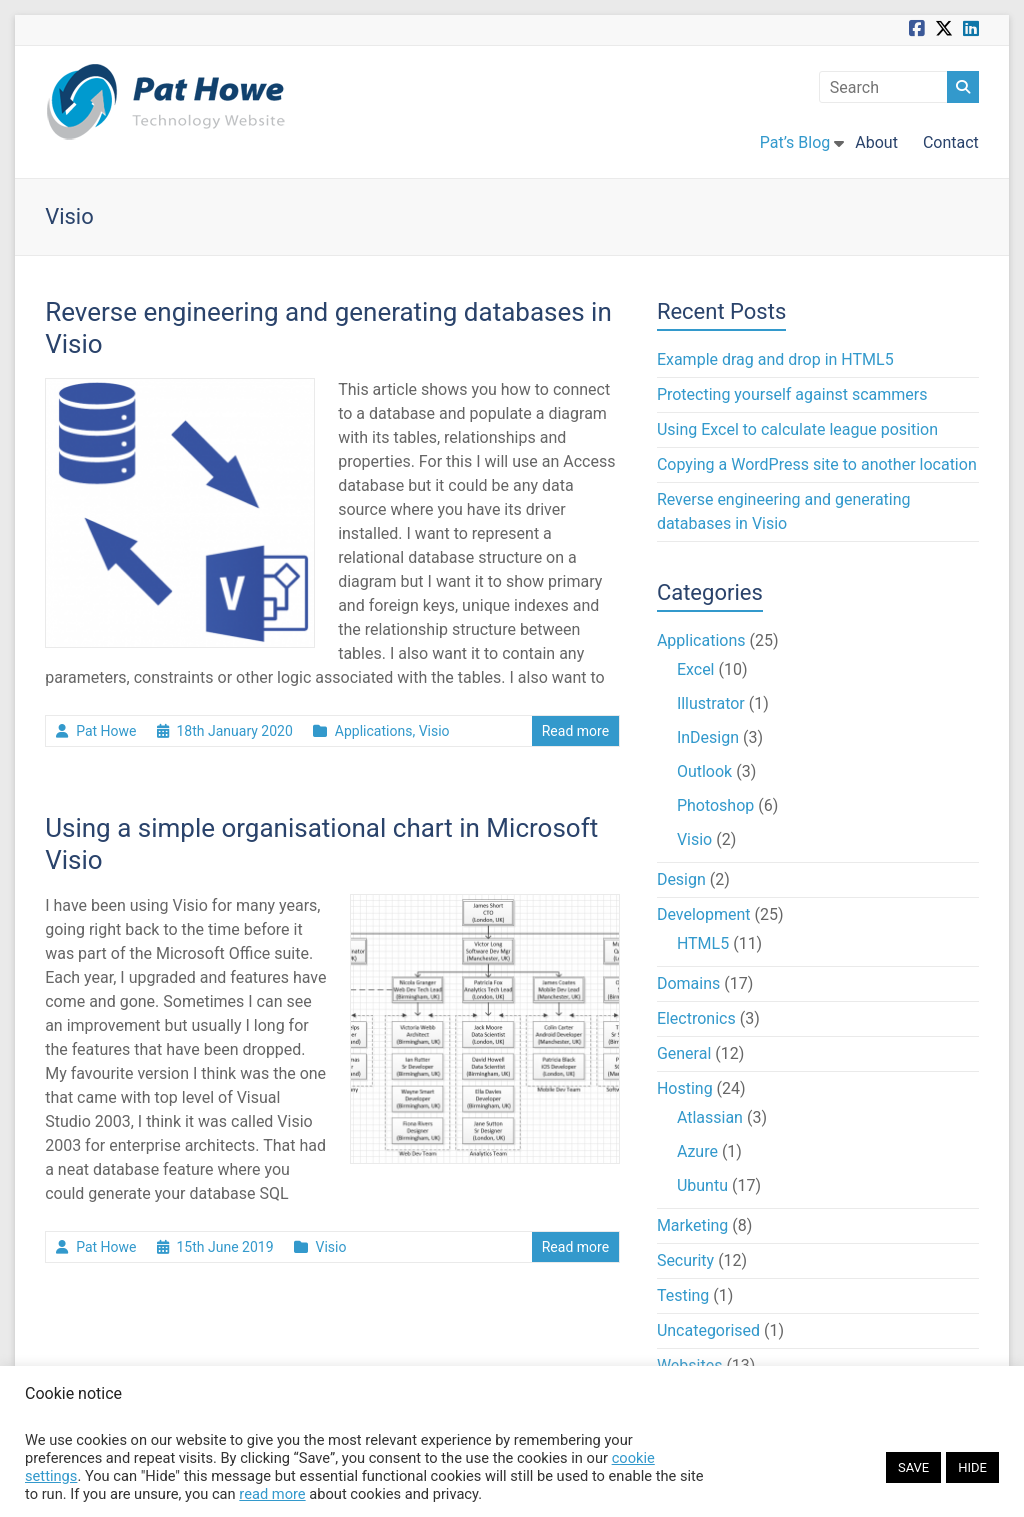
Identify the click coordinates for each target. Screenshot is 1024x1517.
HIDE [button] (972, 1467)
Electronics (696, 1018)
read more (272, 1494)
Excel (696, 669)
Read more (575, 731)
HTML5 (703, 943)
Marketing (692, 1225)
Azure (697, 1151)
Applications (374, 731)
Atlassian (710, 1117)
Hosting (685, 1088)
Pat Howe (106, 731)
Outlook (704, 771)
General (684, 1053)
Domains (688, 983)
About (876, 142)
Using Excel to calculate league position (797, 429)
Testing (683, 1295)
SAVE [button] (913, 1467)
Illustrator (711, 703)
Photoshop (715, 805)
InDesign (708, 737)
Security (685, 1260)
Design (681, 879)
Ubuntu (702, 1185)
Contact (951, 142)
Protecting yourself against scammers (792, 394)
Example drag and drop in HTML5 (775, 359)
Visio (434, 731)
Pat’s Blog (795, 142)
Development (704, 914)
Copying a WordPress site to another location (817, 464)
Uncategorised (708, 1330)
